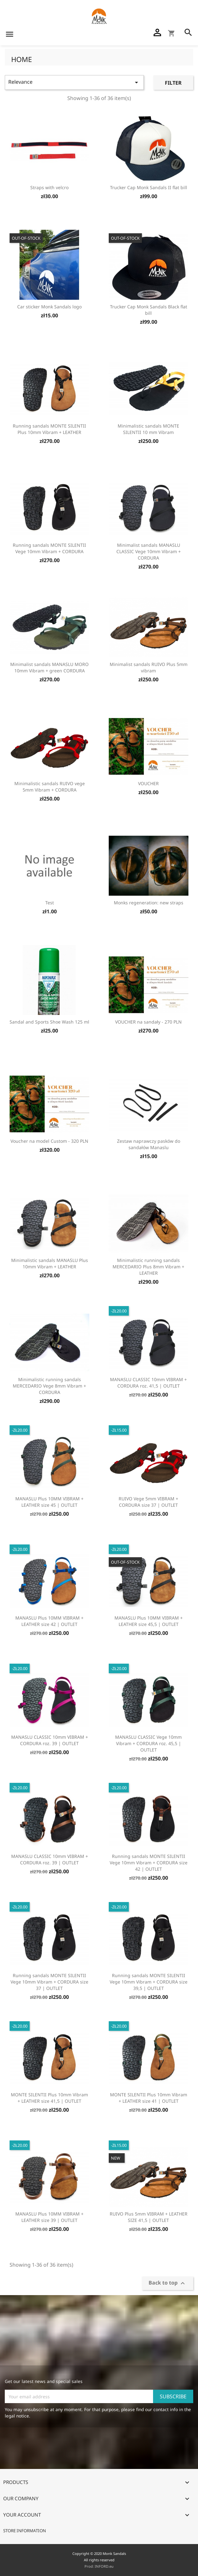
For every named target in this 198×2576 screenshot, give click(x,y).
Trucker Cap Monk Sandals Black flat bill (148, 310)
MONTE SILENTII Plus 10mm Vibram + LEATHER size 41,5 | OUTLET (49, 2098)
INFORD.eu (104, 2566)
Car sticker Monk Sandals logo (49, 307)
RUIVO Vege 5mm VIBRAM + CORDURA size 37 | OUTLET (148, 1502)
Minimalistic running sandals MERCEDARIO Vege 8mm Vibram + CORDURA (49, 1385)
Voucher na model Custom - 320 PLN (49, 1141)
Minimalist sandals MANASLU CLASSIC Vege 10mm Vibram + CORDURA (148, 551)
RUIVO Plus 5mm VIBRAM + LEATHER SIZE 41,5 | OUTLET (148, 2217)
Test (49, 903)
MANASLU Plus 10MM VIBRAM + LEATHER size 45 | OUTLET (49, 1502)
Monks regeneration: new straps (148, 903)
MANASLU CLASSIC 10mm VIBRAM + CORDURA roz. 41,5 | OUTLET (148, 1382)
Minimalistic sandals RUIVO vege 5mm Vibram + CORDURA (49, 786)
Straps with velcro (49, 187)
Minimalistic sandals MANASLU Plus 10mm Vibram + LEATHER (49, 1263)
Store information (24, 2530)
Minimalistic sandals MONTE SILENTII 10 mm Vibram (148, 429)
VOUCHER (148, 783)
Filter (173, 82)
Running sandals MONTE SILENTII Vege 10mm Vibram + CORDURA (49, 548)
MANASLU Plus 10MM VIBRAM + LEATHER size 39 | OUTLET (49, 2217)
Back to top (168, 2283)
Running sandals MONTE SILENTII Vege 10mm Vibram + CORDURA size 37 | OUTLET (49, 1981)
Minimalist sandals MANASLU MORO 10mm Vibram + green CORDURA (49, 667)
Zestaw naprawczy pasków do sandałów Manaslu (148, 1144)
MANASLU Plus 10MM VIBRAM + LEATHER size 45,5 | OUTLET (148, 1621)
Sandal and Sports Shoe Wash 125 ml (49, 1022)
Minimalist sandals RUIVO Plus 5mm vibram (148, 667)
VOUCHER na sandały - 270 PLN (148, 1022)
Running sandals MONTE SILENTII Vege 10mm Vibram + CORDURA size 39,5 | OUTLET (148, 1981)
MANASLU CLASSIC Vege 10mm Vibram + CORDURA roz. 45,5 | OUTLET (148, 1743)
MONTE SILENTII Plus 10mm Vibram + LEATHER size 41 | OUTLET (148, 2098)
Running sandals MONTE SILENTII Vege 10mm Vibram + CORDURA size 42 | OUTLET (148, 1862)
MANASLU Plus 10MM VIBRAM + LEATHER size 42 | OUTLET (49, 1621)
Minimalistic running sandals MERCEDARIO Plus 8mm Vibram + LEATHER (148, 1266)
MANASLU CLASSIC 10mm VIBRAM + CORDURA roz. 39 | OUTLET (49, 1740)
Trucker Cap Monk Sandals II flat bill (148, 187)
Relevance (74, 82)
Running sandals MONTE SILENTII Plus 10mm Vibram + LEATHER (49, 429)
